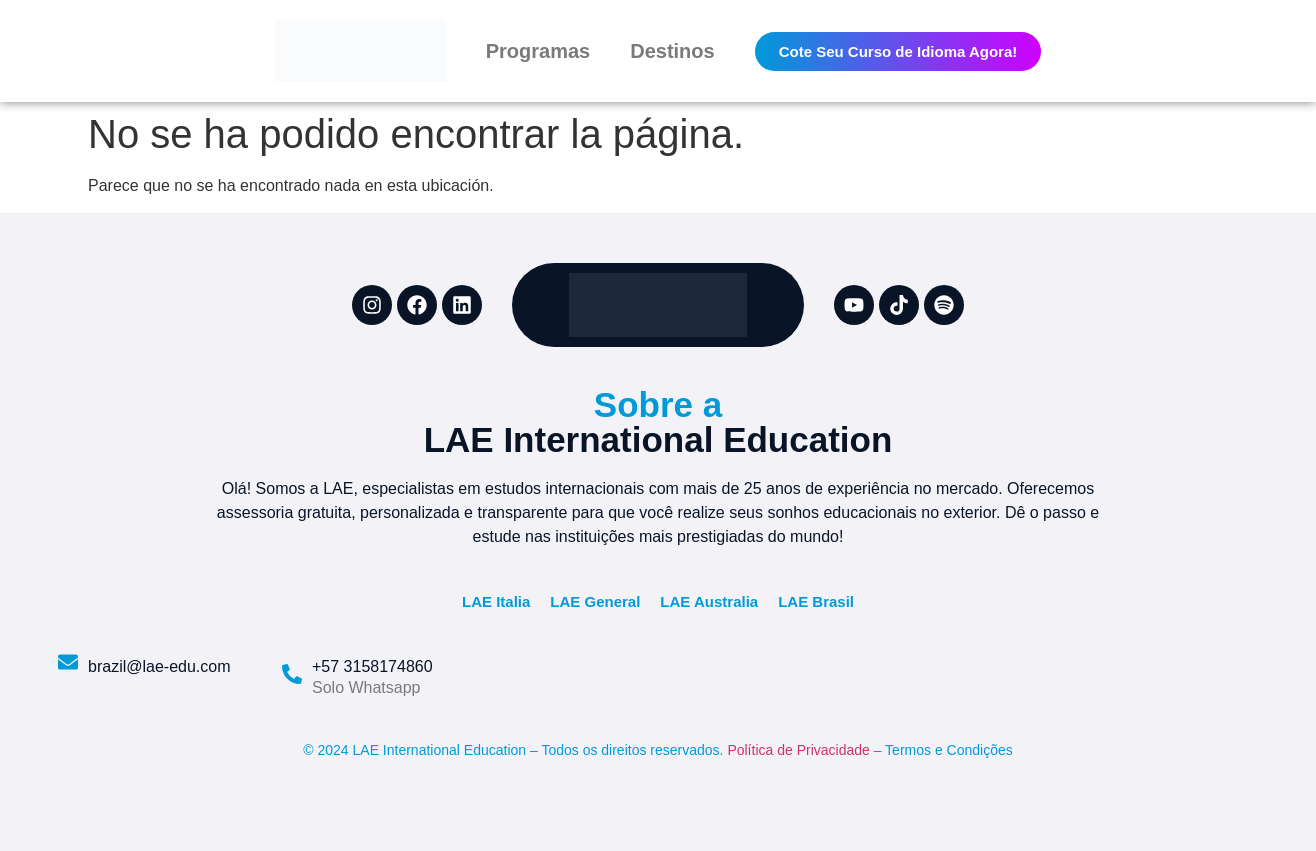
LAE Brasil (816, 601)
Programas (538, 51)
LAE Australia (709, 601)
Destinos (672, 51)
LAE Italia (496, 601)
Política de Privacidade (798, 750)
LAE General (595, 601)
